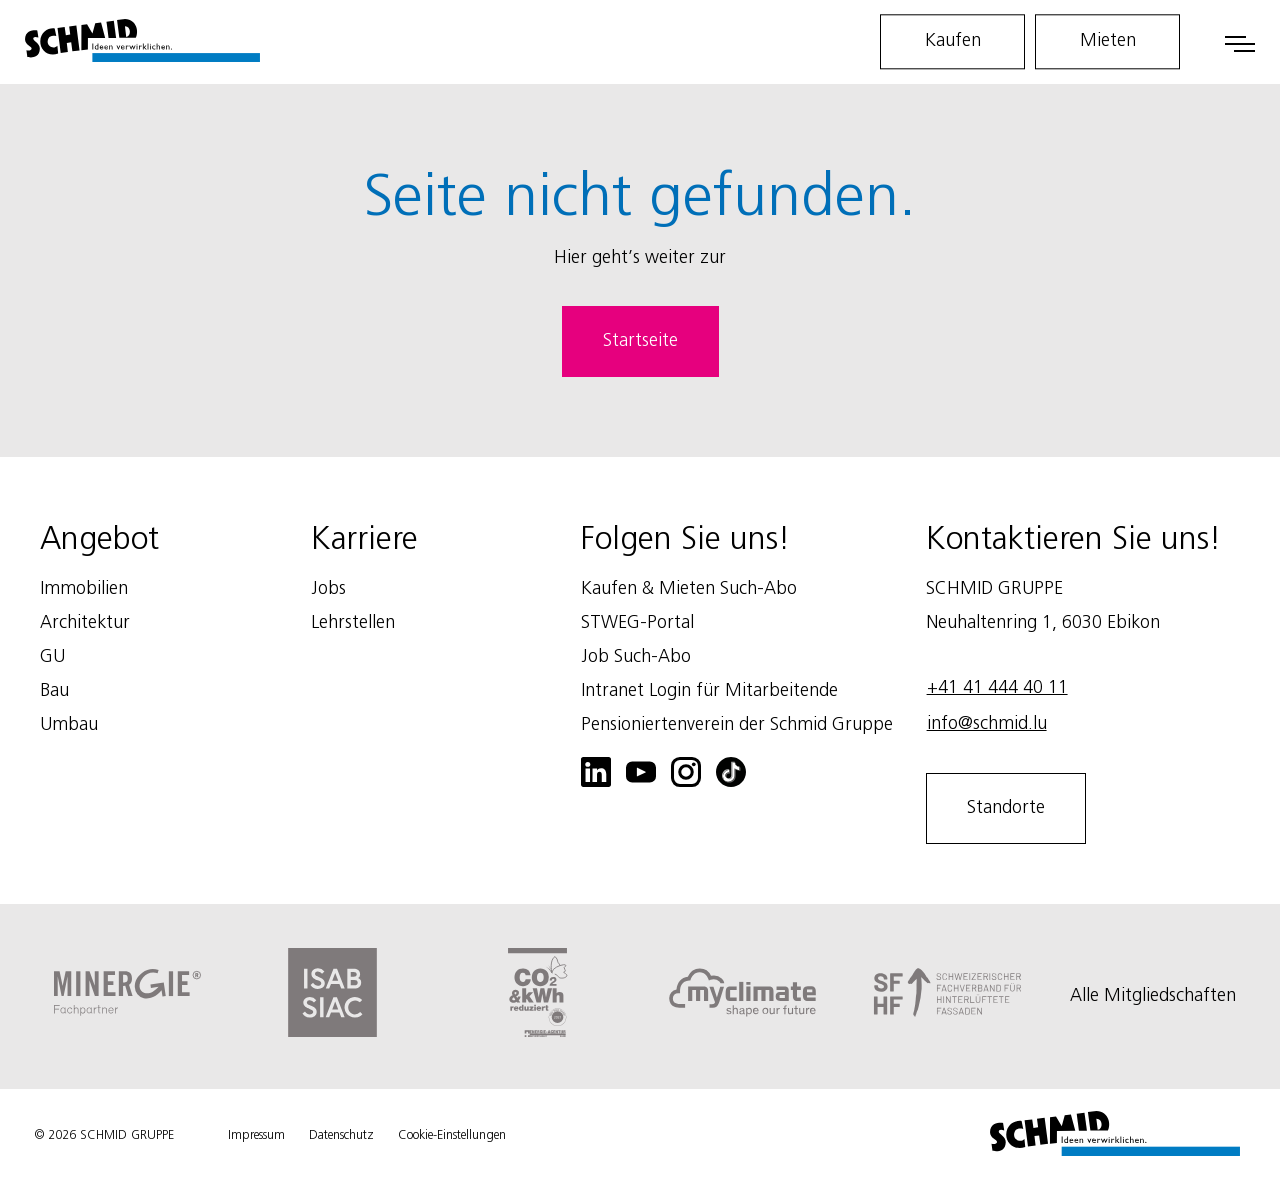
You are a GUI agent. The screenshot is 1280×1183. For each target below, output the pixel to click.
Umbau (69, 725)
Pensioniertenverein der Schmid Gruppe (737, 725)
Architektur (85, 623)
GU (52, 657)
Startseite (640, 341)
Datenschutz (341, 1135)
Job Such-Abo (636, 657)
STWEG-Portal (637, 623)
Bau (54, 691)
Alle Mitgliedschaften (1153, 996)
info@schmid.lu (987, 724)
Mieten (1108, 41)
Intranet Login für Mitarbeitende (709, 691)
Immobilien (84, 589)
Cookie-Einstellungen (452, 1135)
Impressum (256, 1135)
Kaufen (953, 41)
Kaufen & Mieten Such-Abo (689, 589)
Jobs (328, 589)
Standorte (1006, 808)
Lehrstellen (353, 623)
